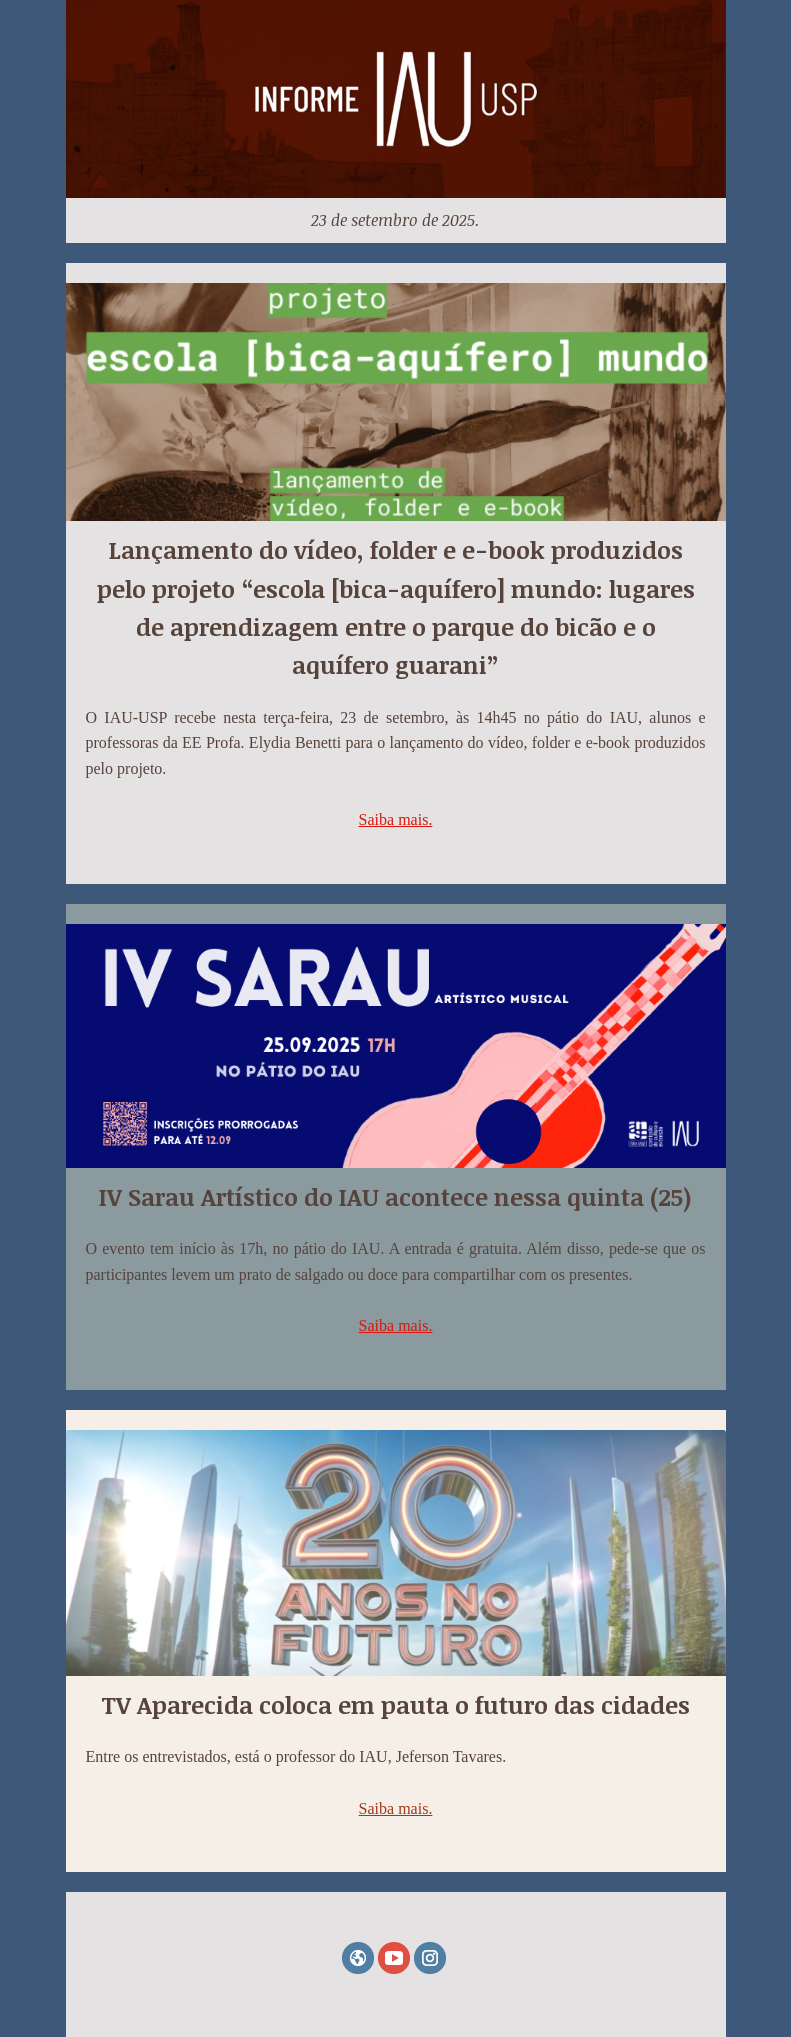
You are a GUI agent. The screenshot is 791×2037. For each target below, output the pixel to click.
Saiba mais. (396, 819)
